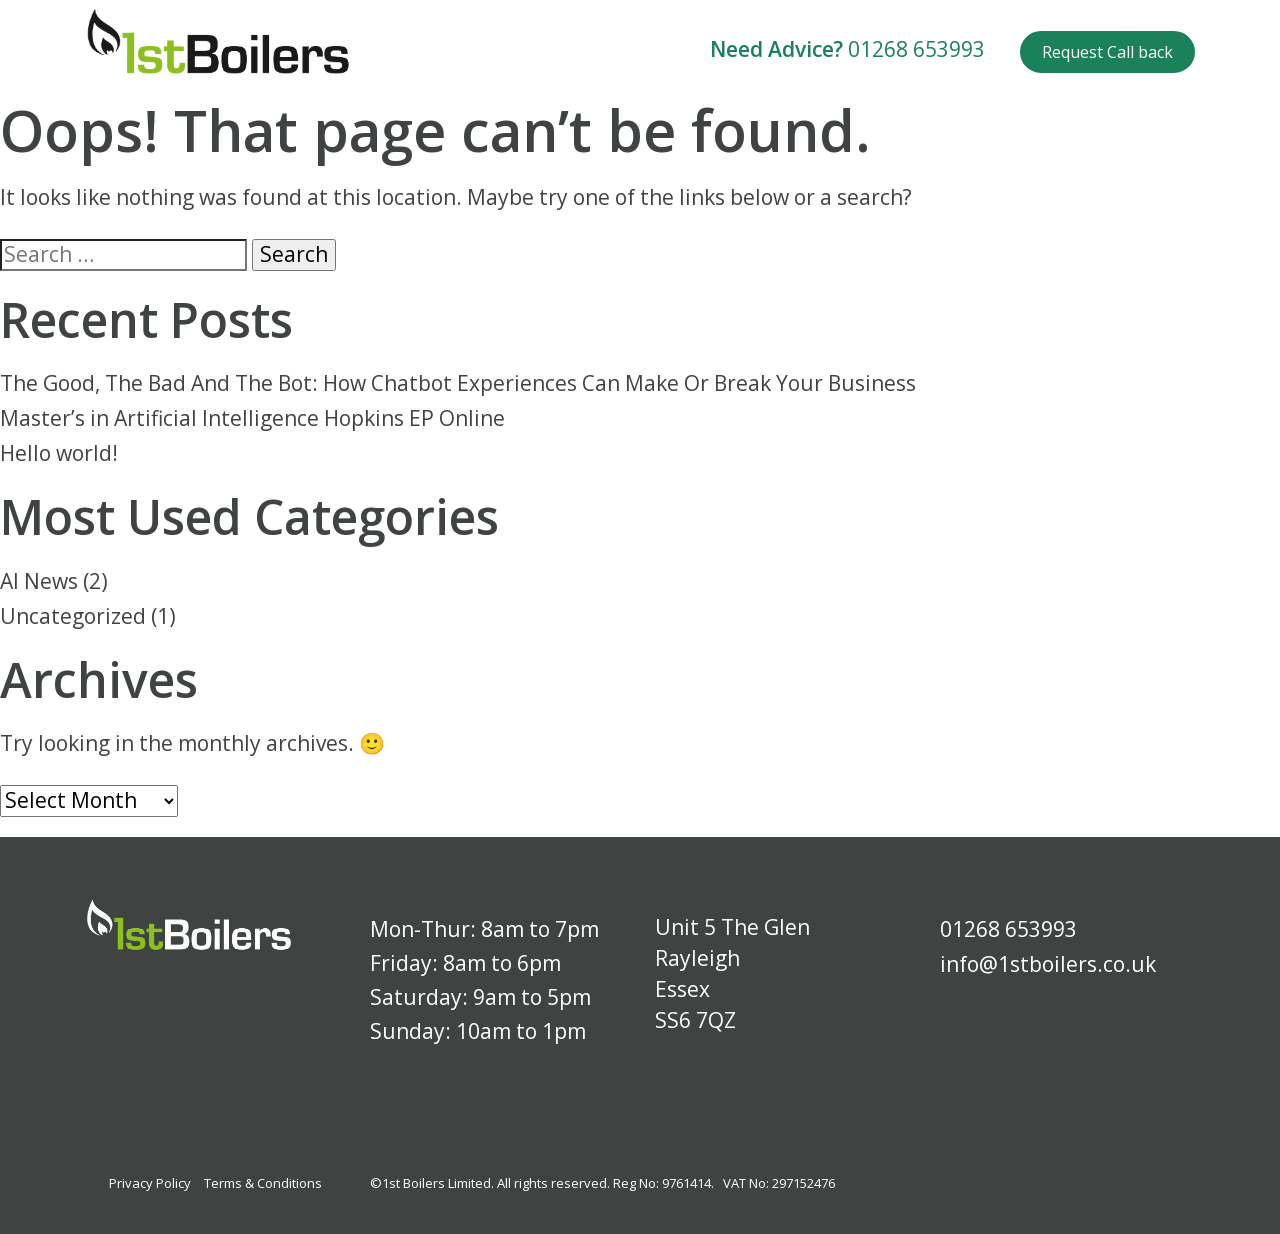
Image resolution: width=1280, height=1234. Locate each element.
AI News (39, 578)
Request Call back (1107, 52)
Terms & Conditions (263, 1178)
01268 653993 (916, 49)
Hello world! (59, 451)
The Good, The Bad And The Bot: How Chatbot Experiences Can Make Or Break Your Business (458, 383)
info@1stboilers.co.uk (1048, 958)
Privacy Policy (150, 1178)
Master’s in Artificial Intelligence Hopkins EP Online (252, 417)
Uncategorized (73, 612)
